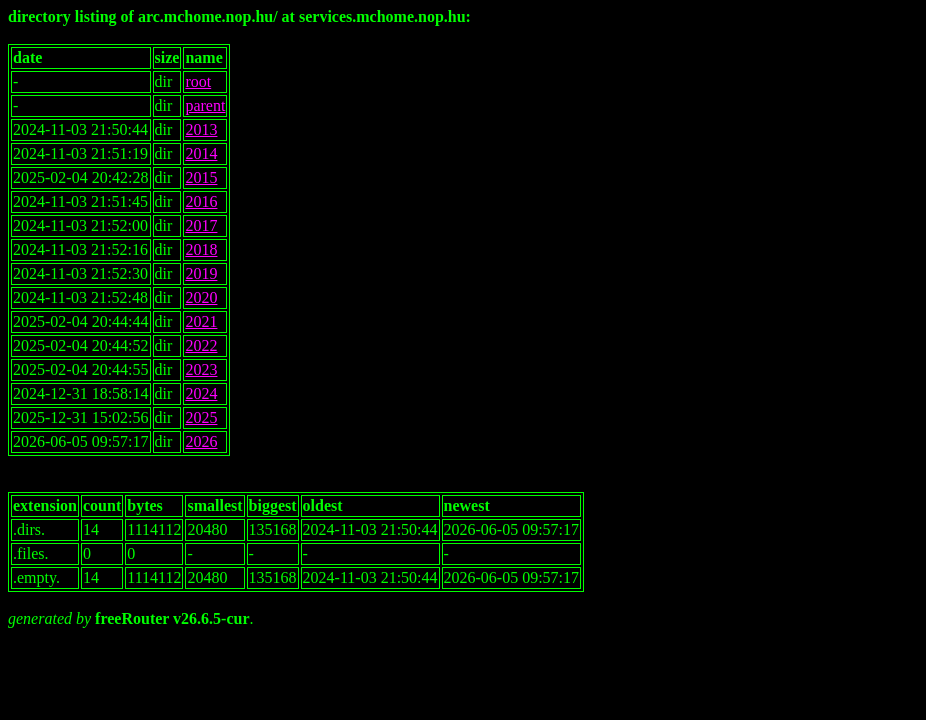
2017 (201, 225)
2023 (201, 369)
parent (205, 105)
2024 (201, 393)
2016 (201, 201)
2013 (201, 129)
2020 (201, 297)
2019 (201, 273)
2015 (201, 177)
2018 (201, 249)
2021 (201, 321)
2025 (201, 417)
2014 (201, 153)
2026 (201, 441)
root (198, 81)
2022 (201, 345)
